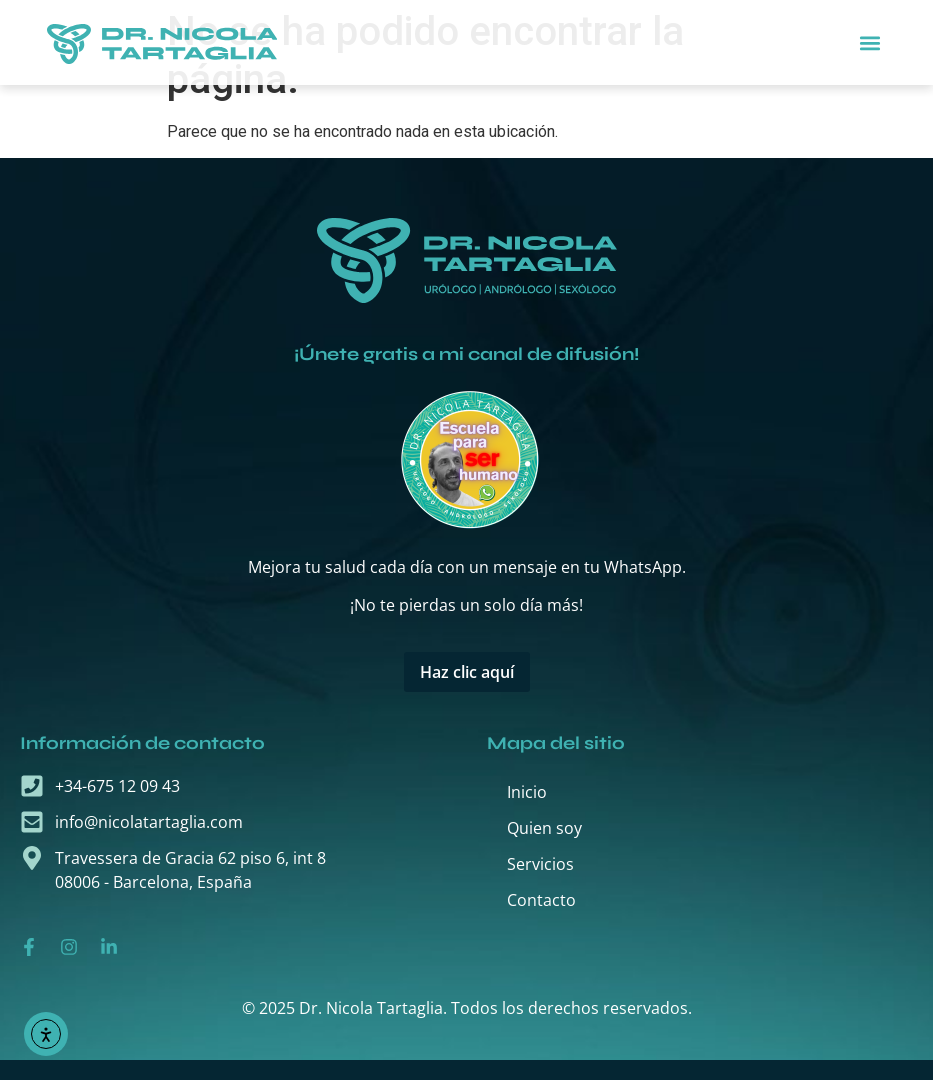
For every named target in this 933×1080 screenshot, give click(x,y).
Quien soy (544, 828)
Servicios (540, 864)
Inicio (527, 792)
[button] (869, 42)
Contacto (541, 900)
